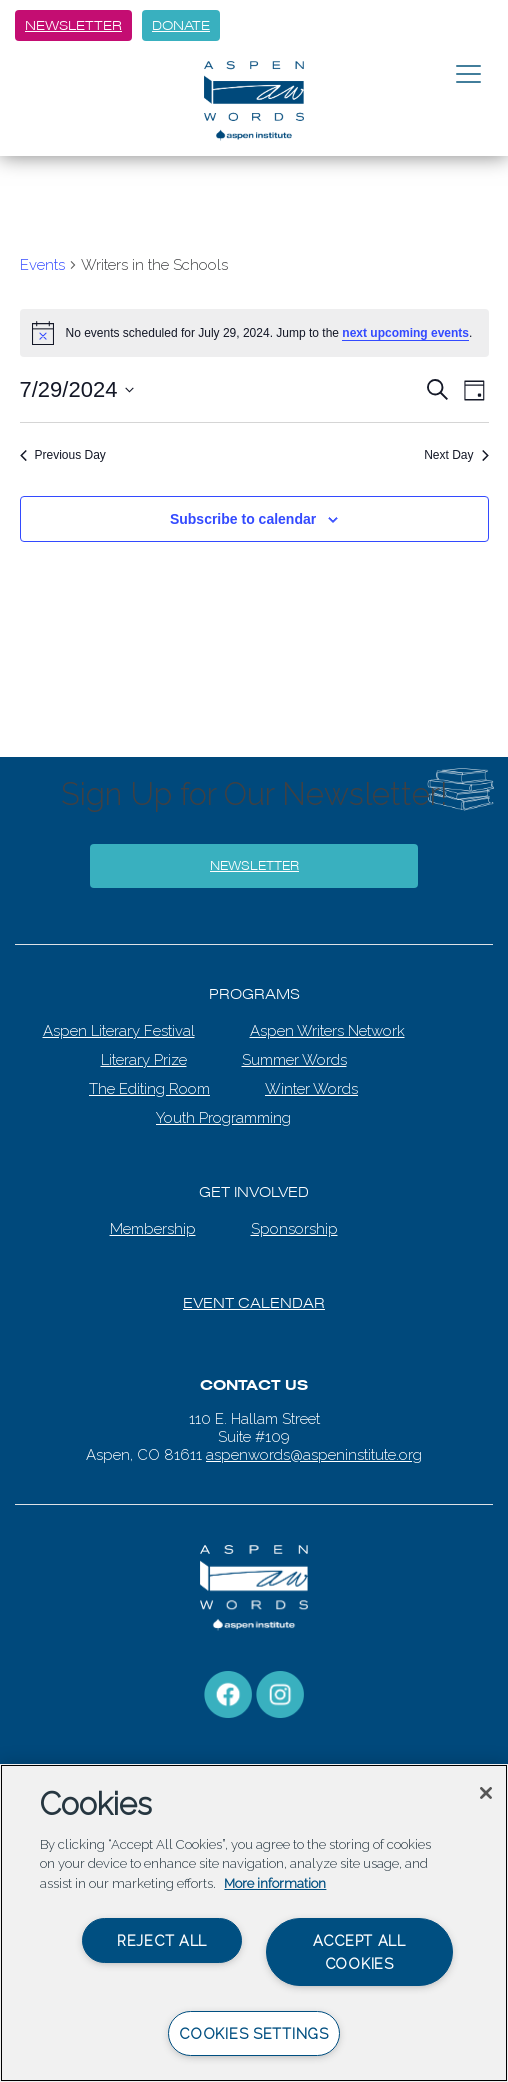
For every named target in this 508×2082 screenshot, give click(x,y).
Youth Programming (223, 1118)
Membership (153, 1229)
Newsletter (73, 25)
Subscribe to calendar (243, 519)
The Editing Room (149, 1089)
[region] (254, 1923)
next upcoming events (405, 333)
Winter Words (311, 1089)
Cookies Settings (254, 2033)
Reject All (162, 1940)
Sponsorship (294, 1229)
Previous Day (63, 455)
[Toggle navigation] (468, 75)
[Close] (486, 1793)
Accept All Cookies (359, 1952)
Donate (181, 25)
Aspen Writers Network (327, 1031)
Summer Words (294, 1060)
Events (42, 265)
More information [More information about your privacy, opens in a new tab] (275, 1883)
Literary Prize (144, 1060)
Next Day (456, 455)
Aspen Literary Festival (119, 1031)
